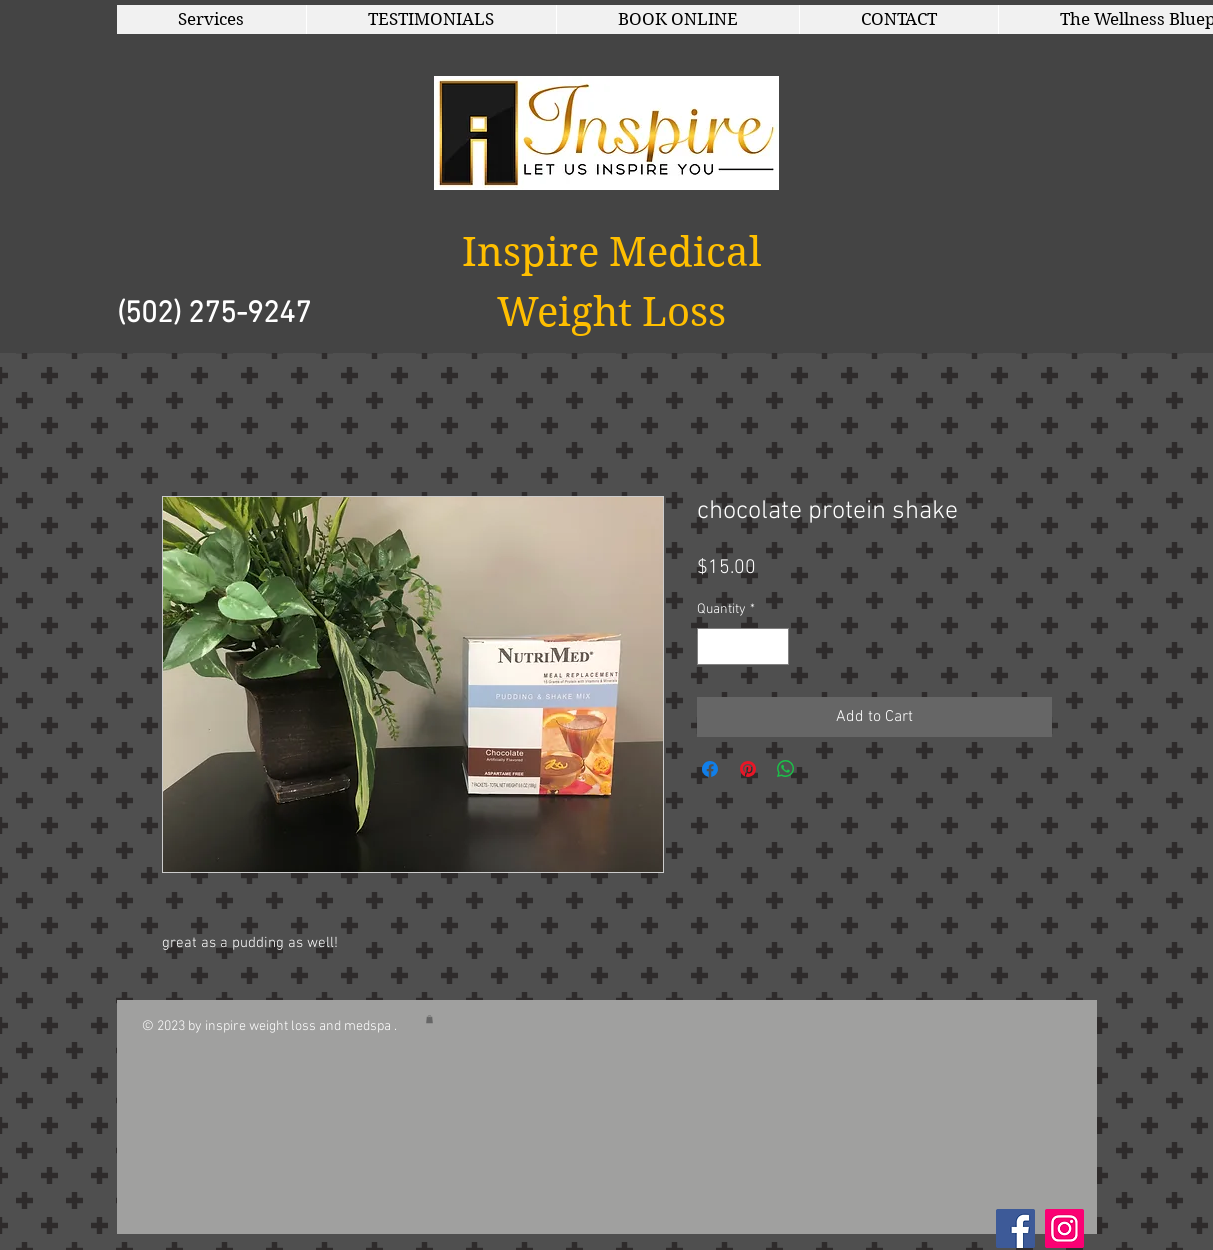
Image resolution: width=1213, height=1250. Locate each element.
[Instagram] (1064, 1228)
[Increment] (773, 646)
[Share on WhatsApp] (786, 769)
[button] (211, 19)
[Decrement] (712, 646)
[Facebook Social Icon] (1015, 1228)
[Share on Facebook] (710, 769)
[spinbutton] (743, 646)
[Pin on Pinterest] (748, 769)
